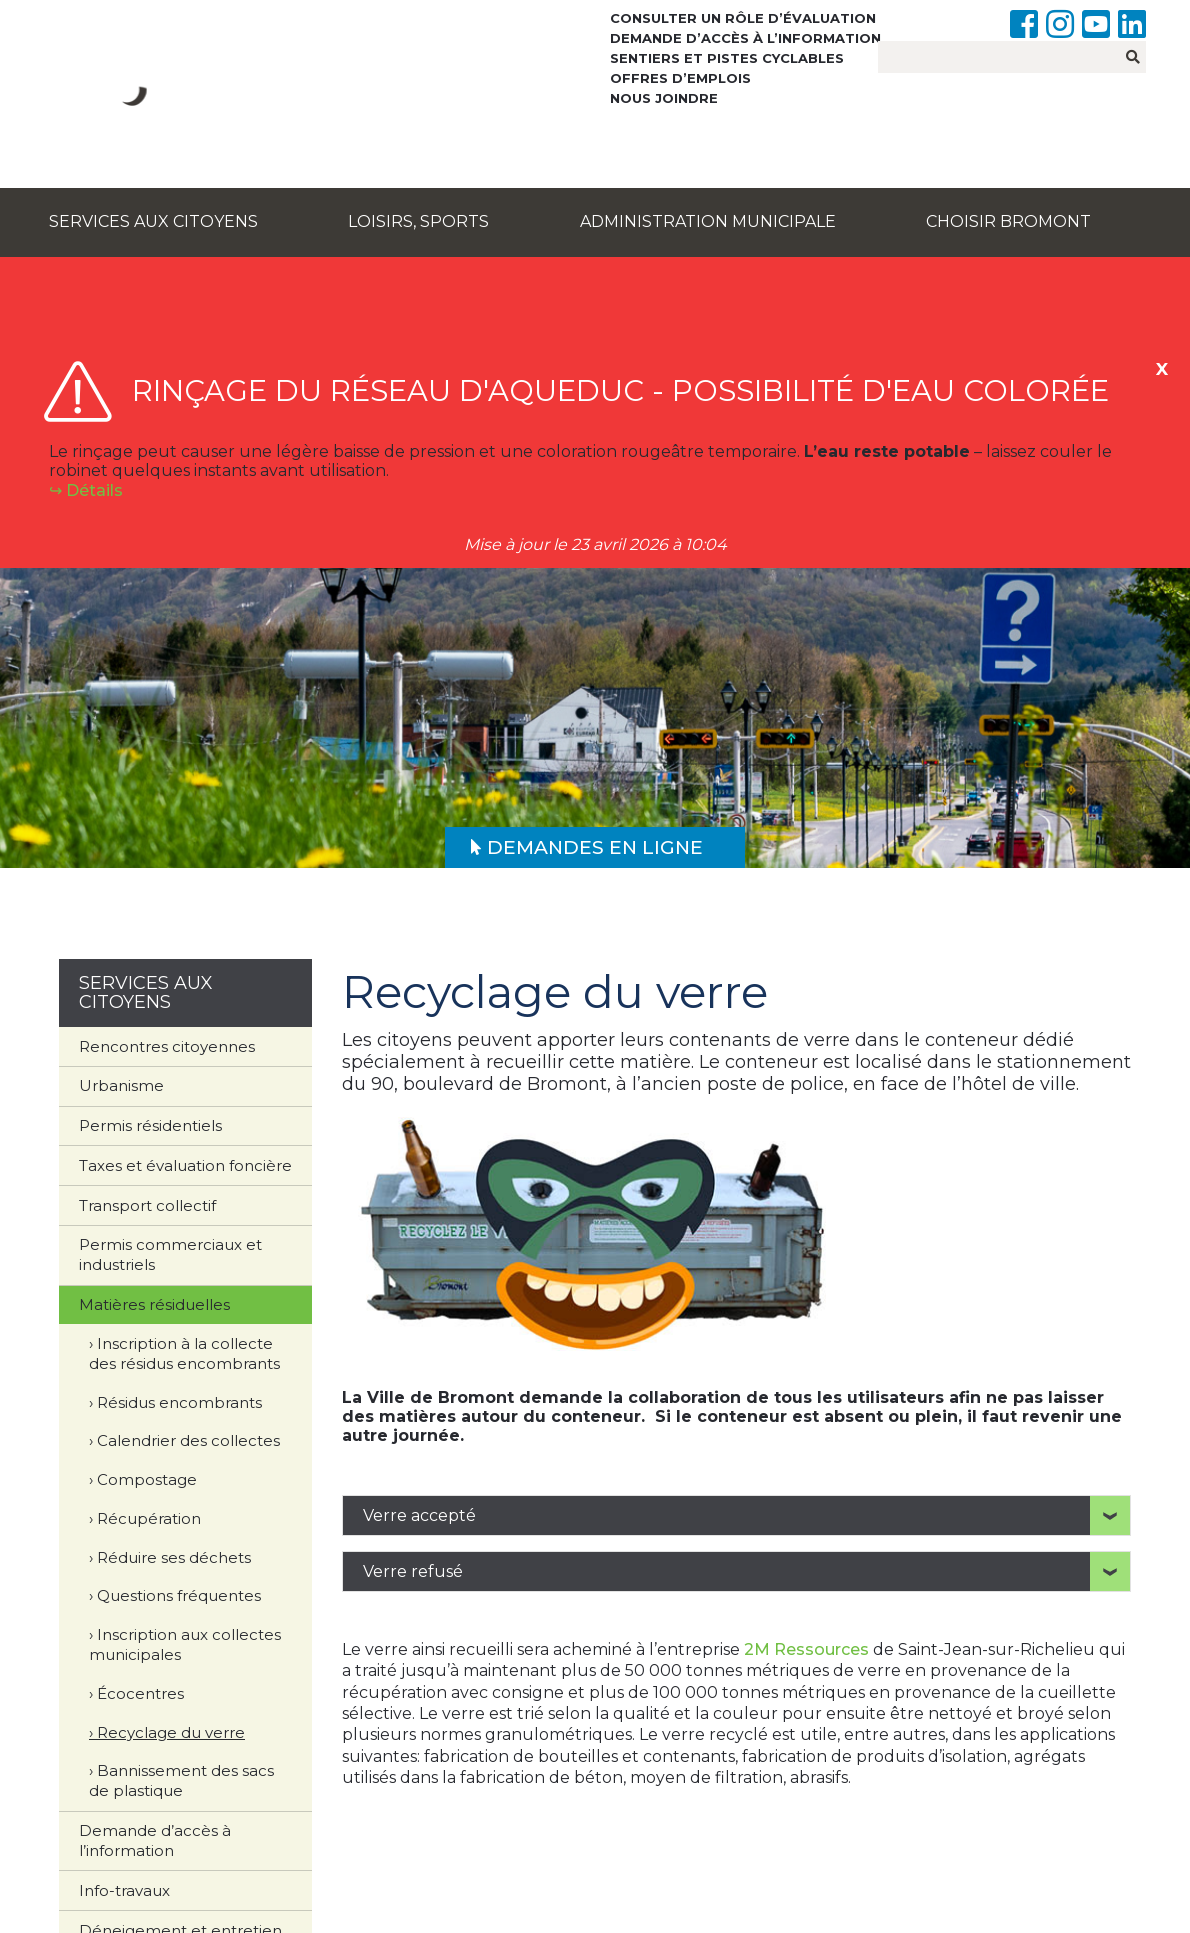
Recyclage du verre (171, 1732)
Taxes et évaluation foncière (185, 1165)
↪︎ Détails (86, 490)
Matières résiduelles (154, 1304)
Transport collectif (147, 1205)
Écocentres (140, 1693)
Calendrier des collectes (188, 1440)
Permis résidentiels (150, 1125)
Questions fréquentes (179, 1595)
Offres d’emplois (680, 78)
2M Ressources (804, 1649)
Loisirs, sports (418, 221)
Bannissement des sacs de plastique (181, 1780)
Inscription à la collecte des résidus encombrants (184, 1353)
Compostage (147, 1479)
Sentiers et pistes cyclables (727, 58)
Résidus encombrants (179, 1402)
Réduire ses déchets (174, 1557)
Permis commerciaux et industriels (170, 1254)
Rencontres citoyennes (167, 1046)
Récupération (149, 1518)
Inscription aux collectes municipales (185, 1644)
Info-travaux (124, 1890)
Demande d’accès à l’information (745, 38)
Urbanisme (121, 1085)
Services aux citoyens (153, 221)
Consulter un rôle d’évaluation (743, 18)
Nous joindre (664, 98)
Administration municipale (708, 221)
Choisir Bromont (1008, 221)
